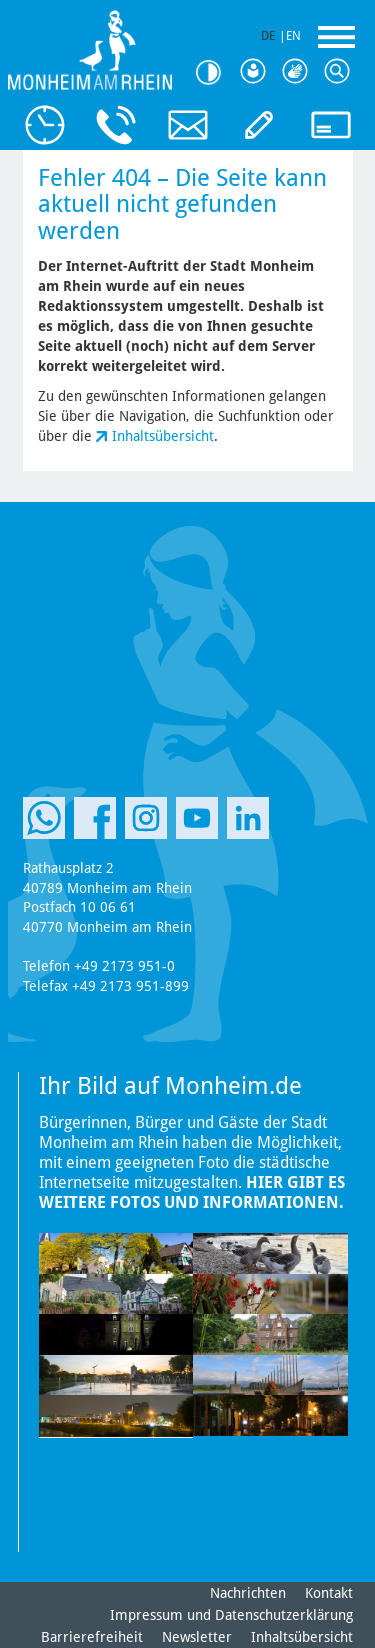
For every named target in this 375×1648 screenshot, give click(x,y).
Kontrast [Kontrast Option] (215, 72)
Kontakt (329, 1593)
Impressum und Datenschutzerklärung (231, 1615)
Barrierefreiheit (92, 1637)
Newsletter (197, 1637)
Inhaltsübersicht (163, 436)
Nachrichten (248, 1593)
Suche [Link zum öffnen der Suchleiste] (341, 72)
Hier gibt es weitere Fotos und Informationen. (192, 1192)
